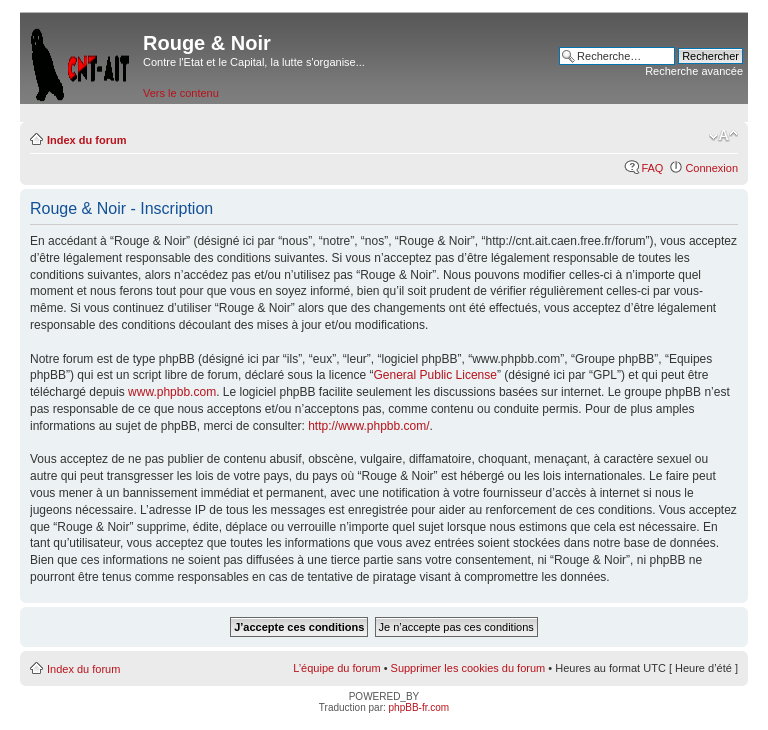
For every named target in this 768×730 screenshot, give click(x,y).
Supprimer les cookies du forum (468, 668)
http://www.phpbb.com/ (368, 426)
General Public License (435, 375)
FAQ (652, 168)
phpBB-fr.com (419, 707)
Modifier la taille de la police (723, 136)
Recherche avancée (694, 71)
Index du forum (86, 140)
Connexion (711, 168)
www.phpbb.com (172, 392)
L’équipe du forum (336, 668)
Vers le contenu (181, 93)
